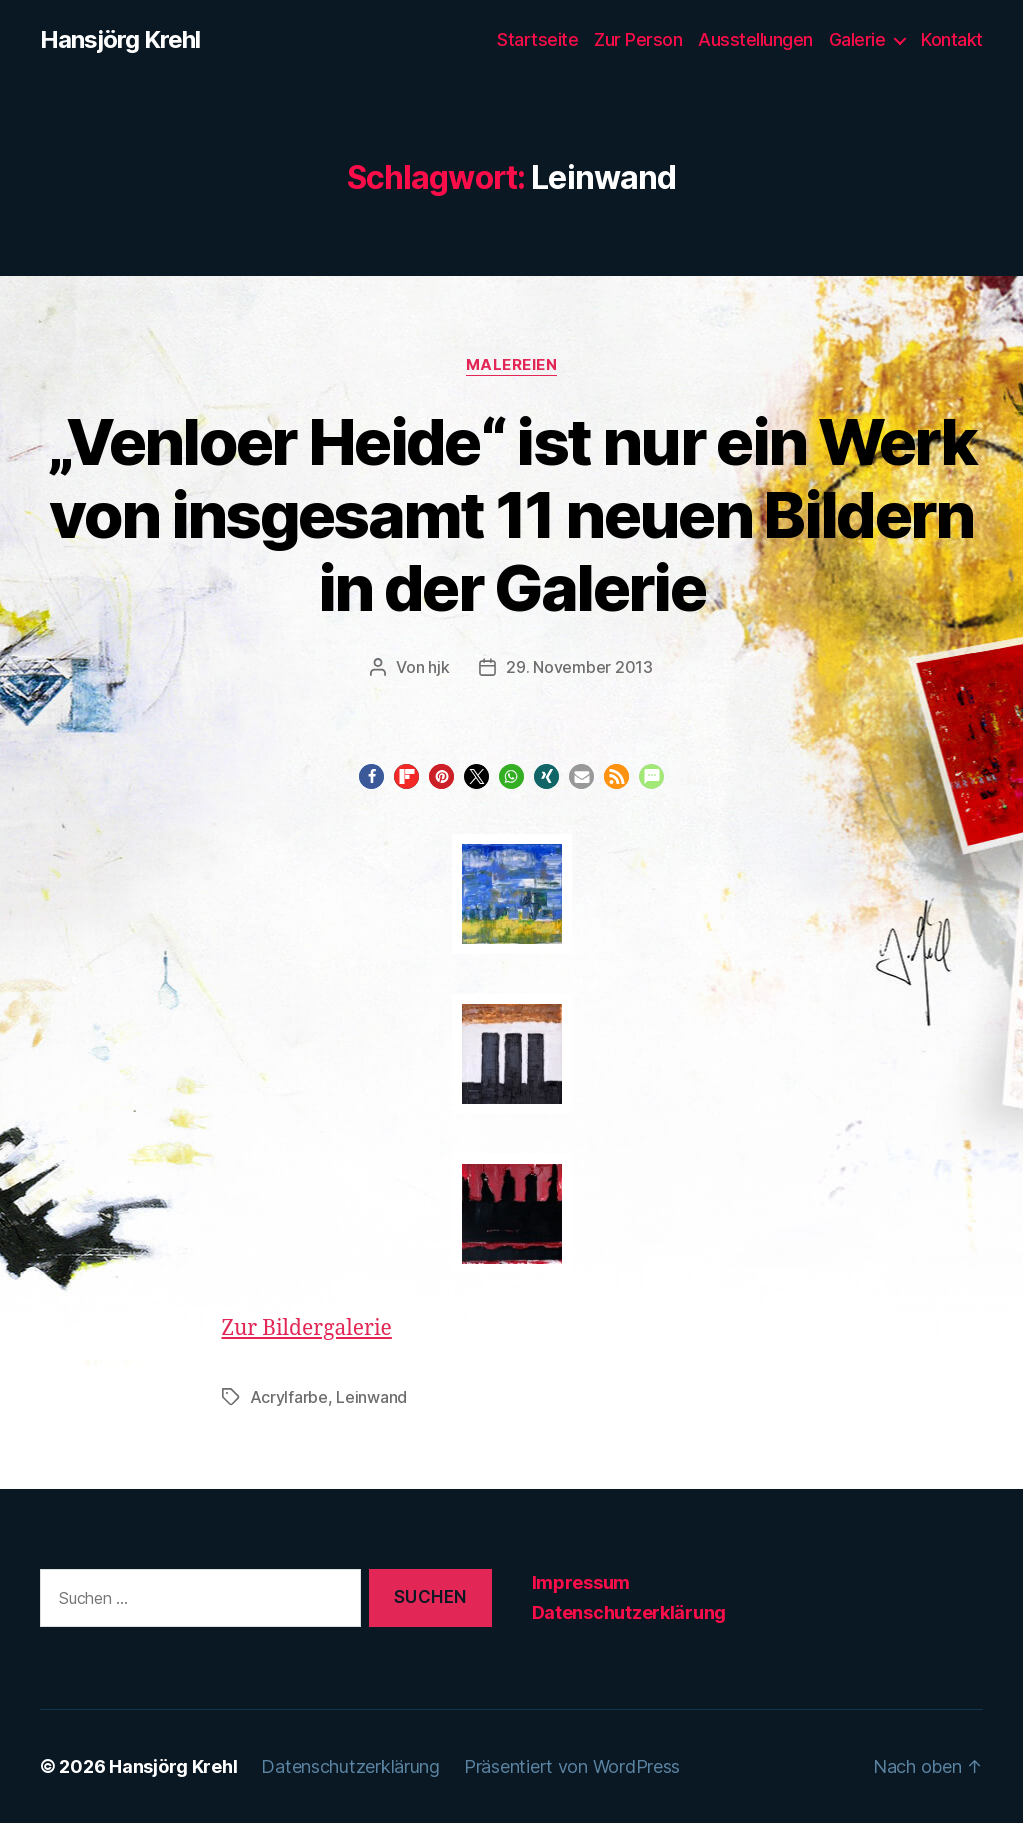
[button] (371, 776)
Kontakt (952, 39)
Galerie (857, 39)
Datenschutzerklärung (629, 1612)
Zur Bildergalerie (307, 1328)
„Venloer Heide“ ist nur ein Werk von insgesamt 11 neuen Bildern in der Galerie (511, 514)
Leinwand (371, 1397)
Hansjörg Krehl (120, 40)
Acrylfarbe (289, 1397)
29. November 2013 (579, 667)
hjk (438, 667)
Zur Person (638, 39)
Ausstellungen (755, 39)
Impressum (581, 1582)
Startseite (537, 39)
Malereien (512, 365)
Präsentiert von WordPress (572, 1766)
